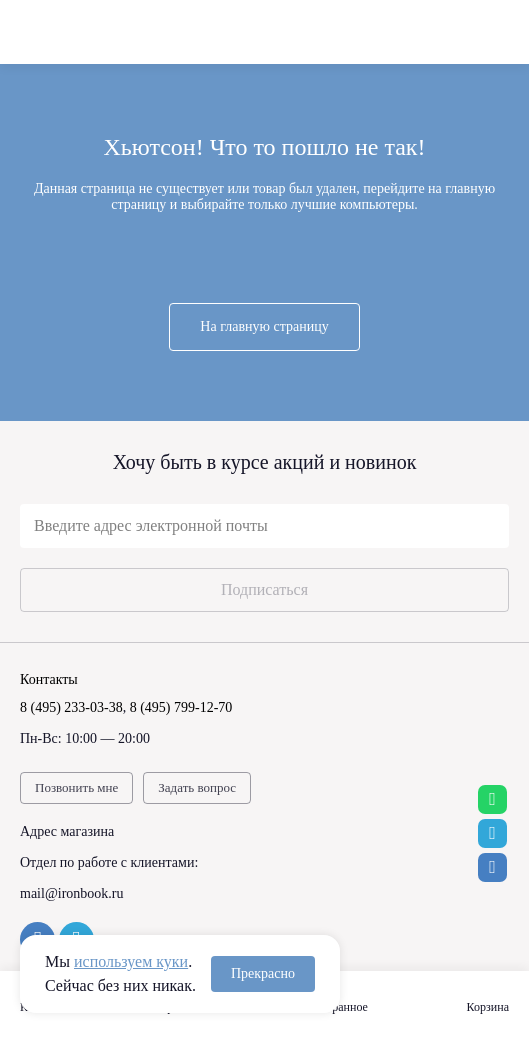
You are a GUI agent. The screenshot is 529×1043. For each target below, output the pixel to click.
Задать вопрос (197, 787)
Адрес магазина (67, 831)
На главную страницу (264, 326)
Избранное (340, 1007)
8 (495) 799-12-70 (181, 707)
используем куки (131, 961)
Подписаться (264, 589)
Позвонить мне (76, 787)
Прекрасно (263, 973)
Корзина (488, 1007)
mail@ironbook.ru (72, 893)
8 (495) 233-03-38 (71, 707)
